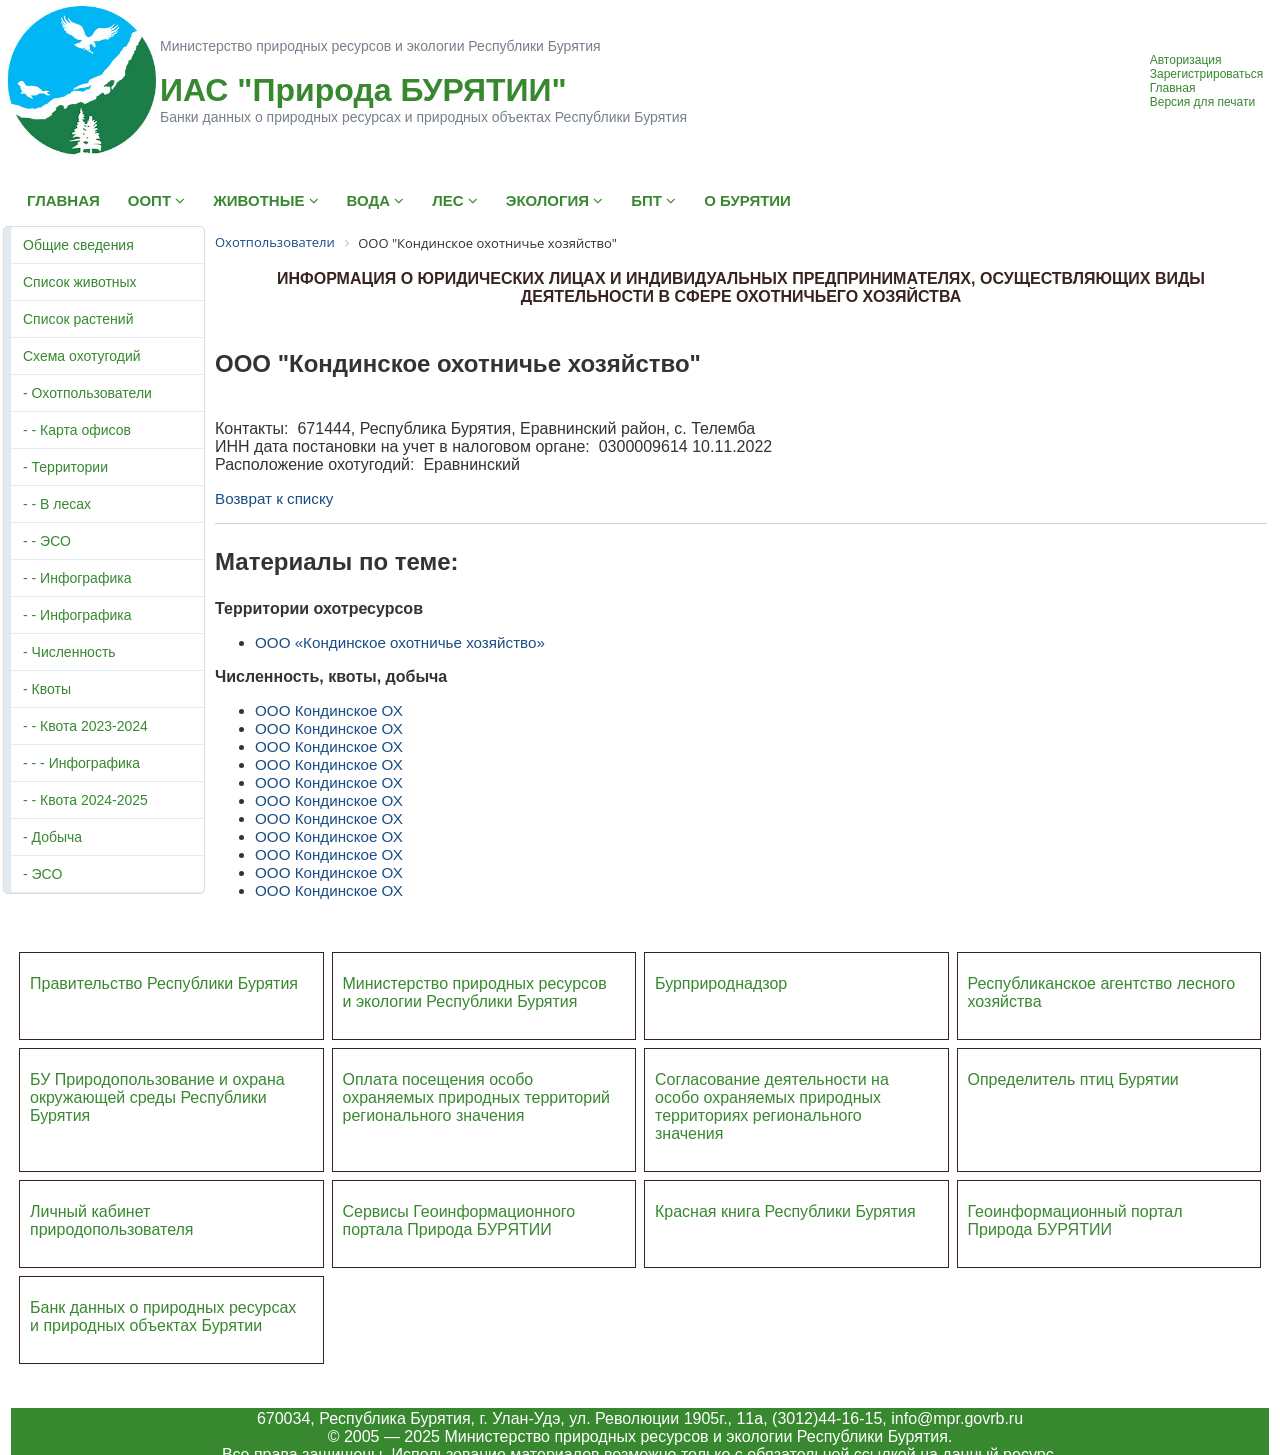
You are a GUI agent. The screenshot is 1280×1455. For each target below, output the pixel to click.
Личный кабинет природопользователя (112, 1220)
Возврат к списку (274, 498)
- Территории (65, 467)
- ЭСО (42, 874)
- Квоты (47, 689)
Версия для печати (1202, 102)
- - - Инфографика (81, 763)
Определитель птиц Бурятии (1073, 1079)
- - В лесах (57, 504)
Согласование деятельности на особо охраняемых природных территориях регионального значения (772, 1106)
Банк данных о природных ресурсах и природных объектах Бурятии (163, 1316)
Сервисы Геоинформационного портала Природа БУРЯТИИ (459, 1220)
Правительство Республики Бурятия (164, 983)
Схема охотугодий (82, 356)
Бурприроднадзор (721, 983)
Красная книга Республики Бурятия (785, 1211)
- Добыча (52, 837)
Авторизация (1186, 60)
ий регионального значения (477, 1106)
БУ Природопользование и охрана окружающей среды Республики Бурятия (157, 1097)
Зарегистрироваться (1206, 74)
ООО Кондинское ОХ (329, 710)
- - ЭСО (47, 541)
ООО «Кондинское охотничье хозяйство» (400, 642)
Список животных (80, 282)
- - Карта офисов (77, 430)
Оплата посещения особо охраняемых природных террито (463, 1088)
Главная (1173, 88)
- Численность (69, 652)
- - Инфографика (77, 578)
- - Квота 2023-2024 (85, 726)
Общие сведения (78, 245)
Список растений (78, 319)
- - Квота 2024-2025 (85, 800)
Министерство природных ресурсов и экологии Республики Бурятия (475, 992)
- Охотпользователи (87, 393)
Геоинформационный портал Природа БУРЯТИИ (1075, 1220)
